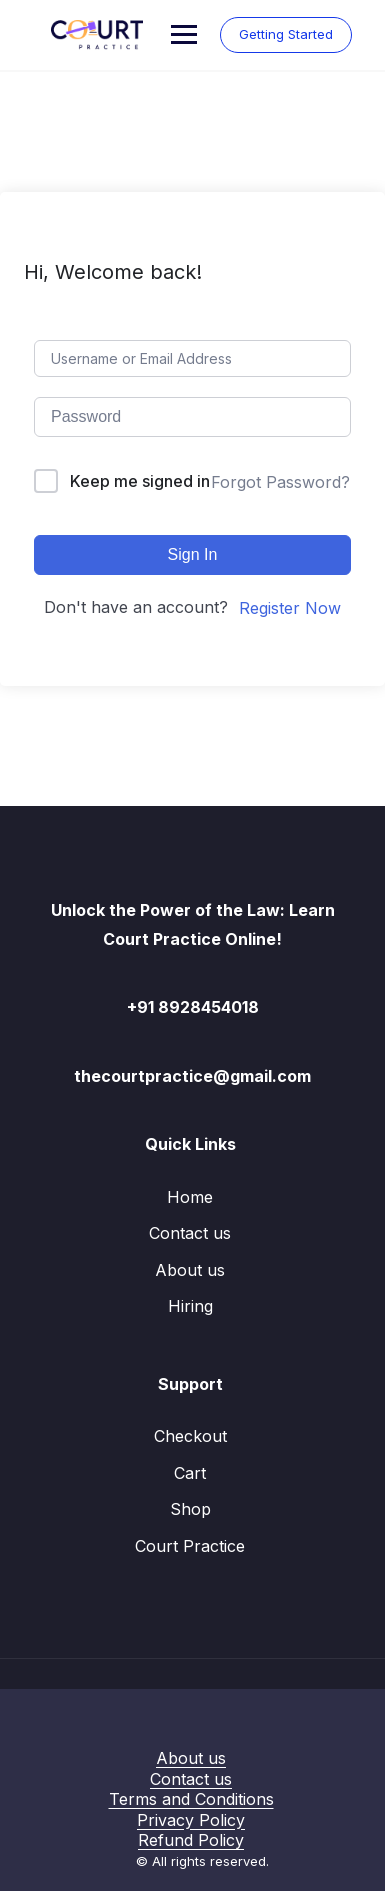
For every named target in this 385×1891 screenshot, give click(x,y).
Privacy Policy (191, 1820)
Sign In (193, 554)
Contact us (190, 1233)
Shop (190, 1509)
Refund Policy (191, 1840)
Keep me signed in (140, 481)
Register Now (290, 608)
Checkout (190, 1436)
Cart (190, 1473)
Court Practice (190, 1546)
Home (190, 1197)
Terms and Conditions (191, 1799)
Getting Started (286, 34)
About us (190, 1270)
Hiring (190, 1306)
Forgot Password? (280, 482)
